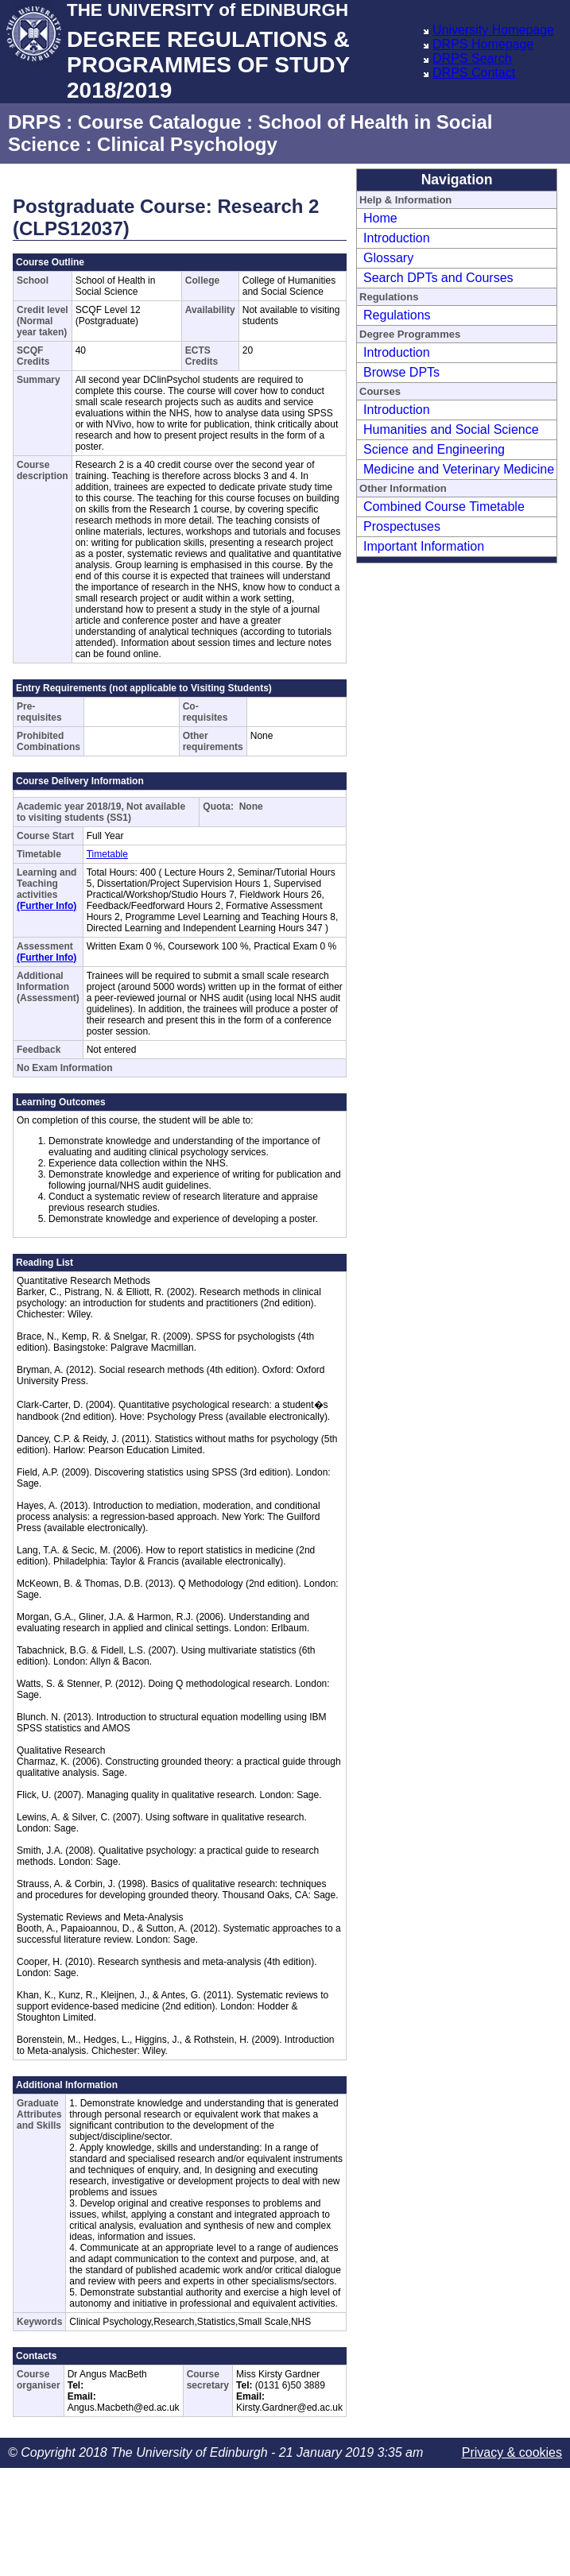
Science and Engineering (434, 449)
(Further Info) (46, 905)
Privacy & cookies (512, 2452)
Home (380, 218)
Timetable (107, 854)
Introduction (396, 238)
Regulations (397, 315)
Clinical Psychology (187, 144)
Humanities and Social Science (451, 429)
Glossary (388, 258)
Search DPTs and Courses (438, 277)
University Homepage (493, 30)
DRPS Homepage (482, 44)
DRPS (34, 122)
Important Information (423, 546)
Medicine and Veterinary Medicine (458, 469)
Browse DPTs (401, 372)
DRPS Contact (473, 72)
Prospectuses (401, 526)
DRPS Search (472, 58)
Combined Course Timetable (444, 506)
